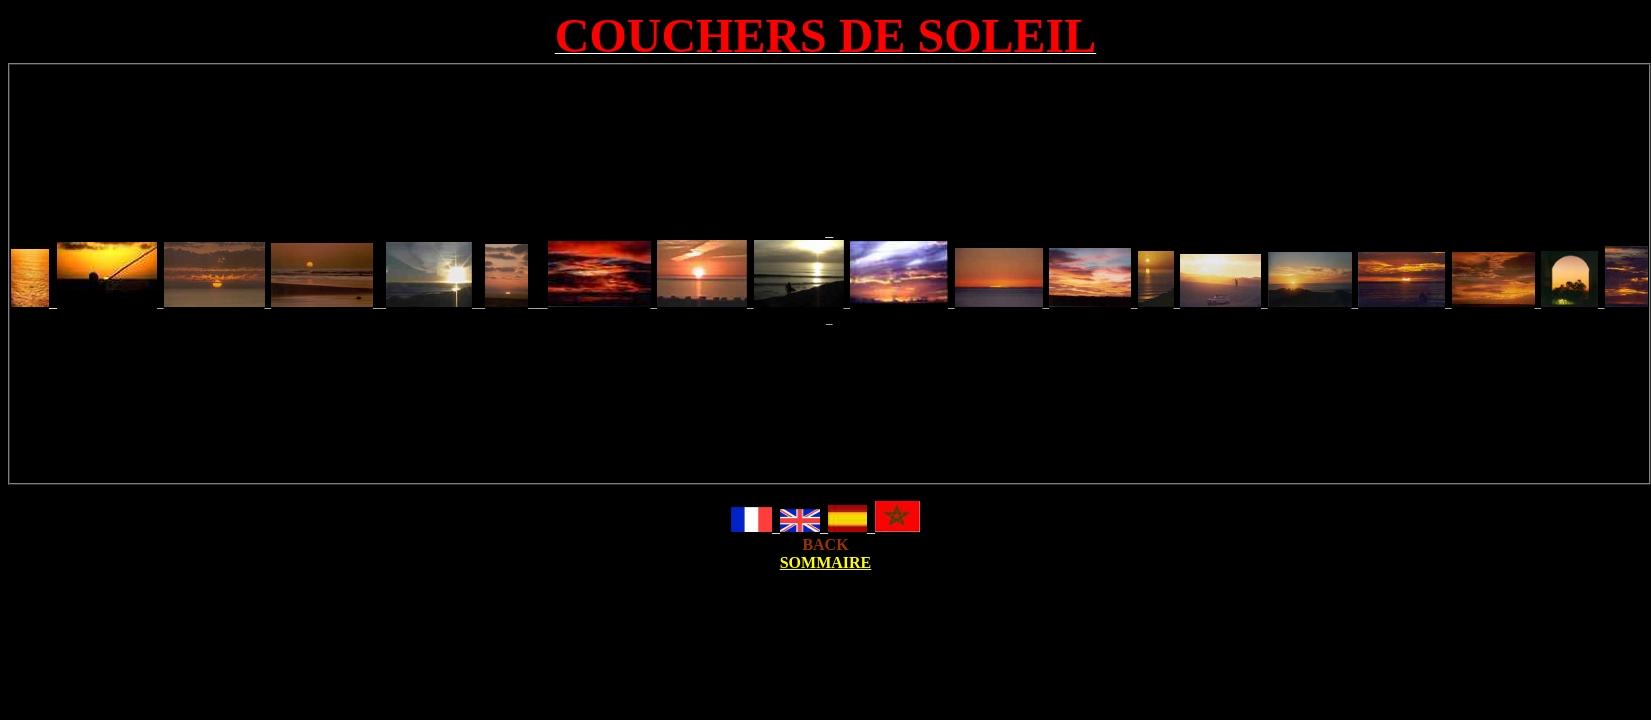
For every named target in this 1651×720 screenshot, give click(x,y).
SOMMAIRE (826, 562)
